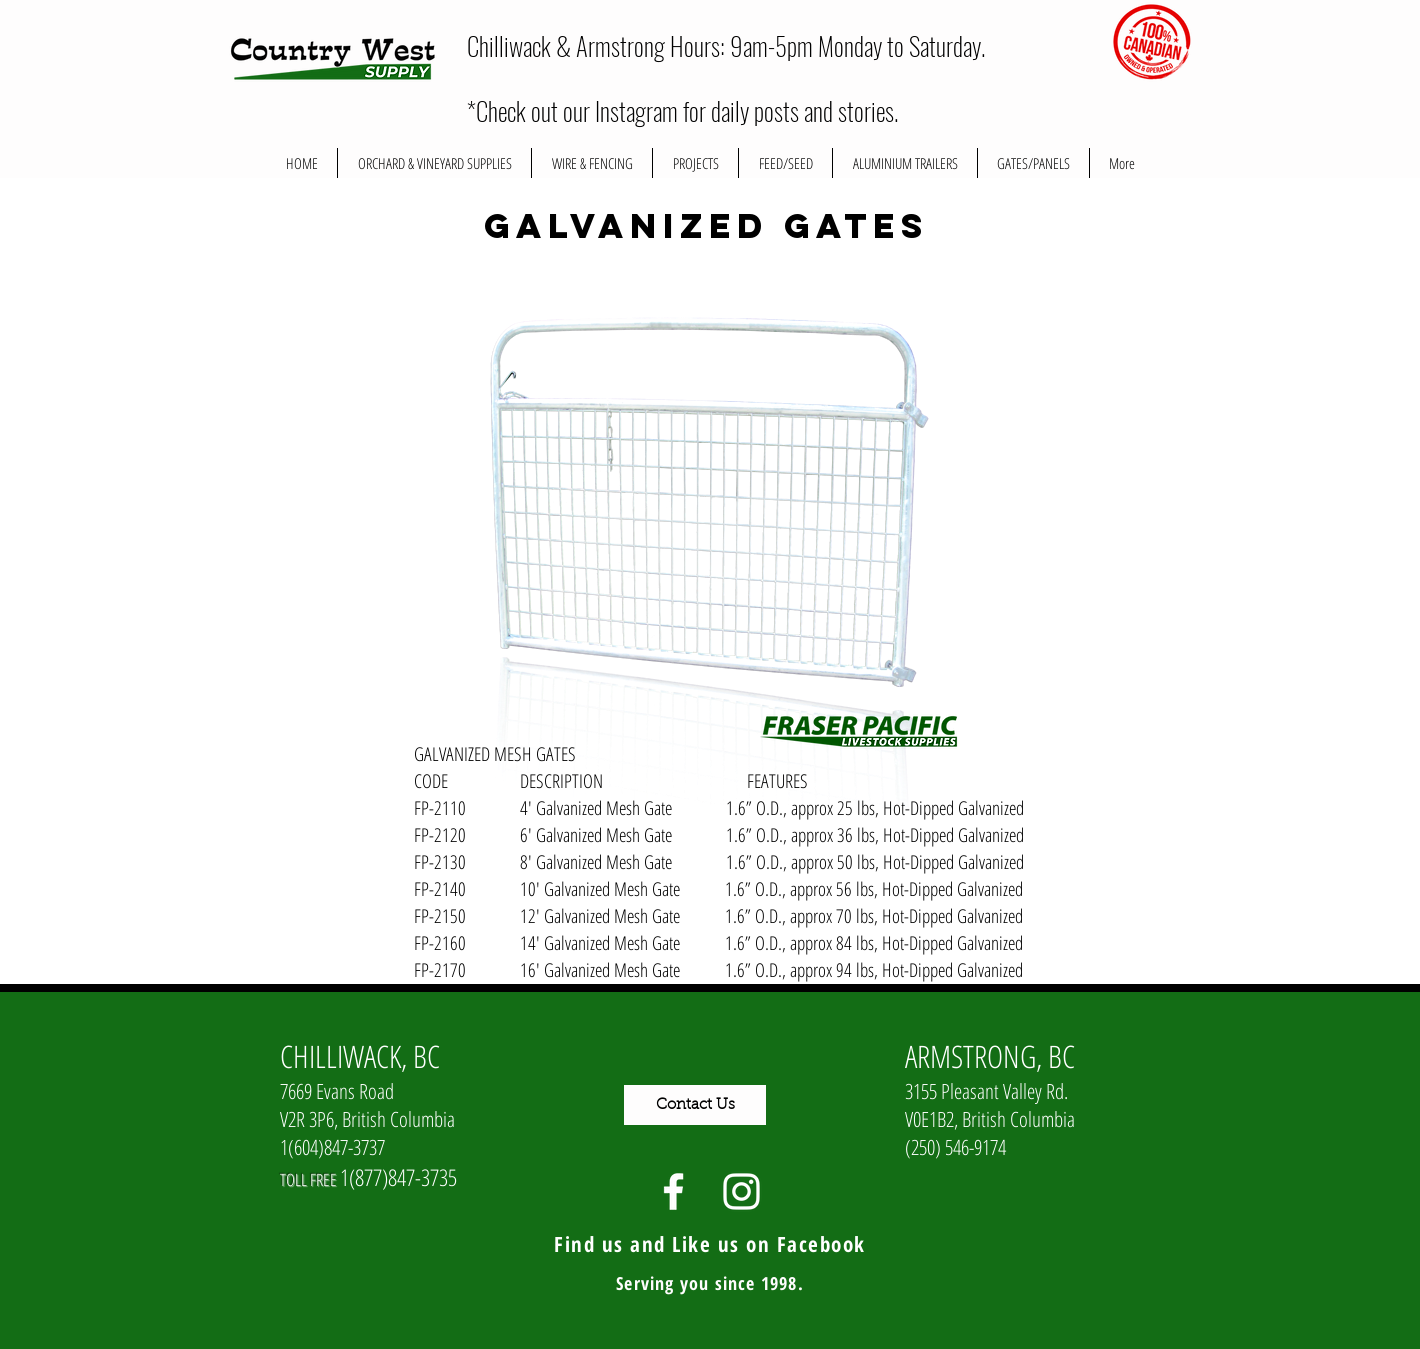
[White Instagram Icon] (741, 1191)
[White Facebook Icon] (673, 1191)
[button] (695, 163)
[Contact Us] (695, 1105)
